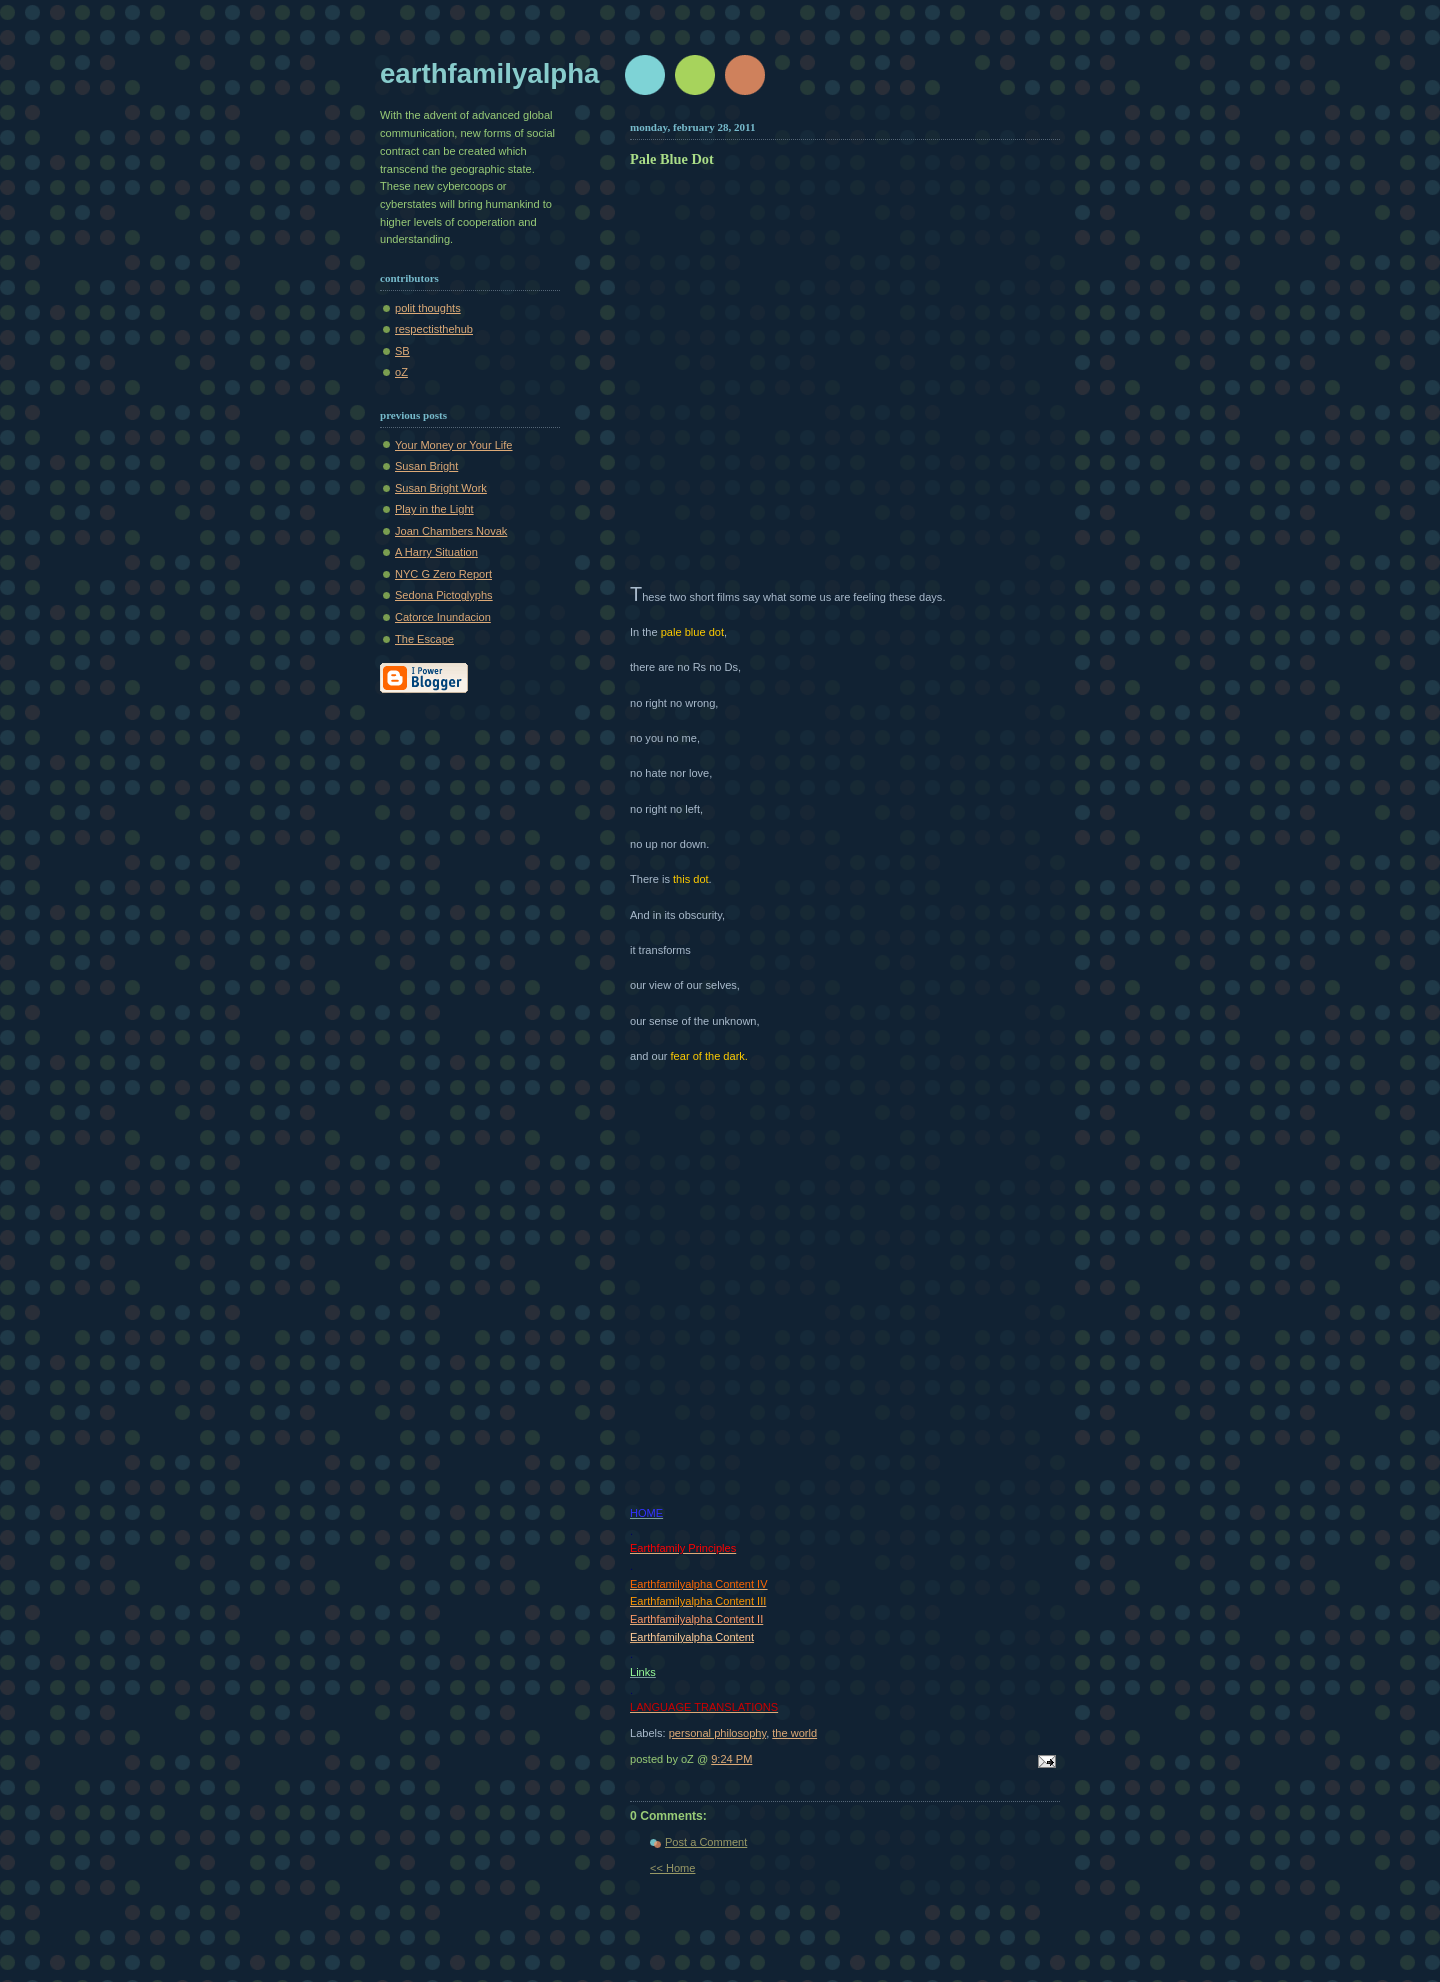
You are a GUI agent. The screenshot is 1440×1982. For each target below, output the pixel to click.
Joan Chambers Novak (451, 531)
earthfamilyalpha (489, 73)
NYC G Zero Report (443, 574)
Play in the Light (434, 509)
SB (402, 351)
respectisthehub (434, 329)
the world (794, 1733)
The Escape (424, 639)
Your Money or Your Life (454, 445)
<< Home (672, 1868)
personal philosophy (717, 1733)
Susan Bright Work (441, 488)
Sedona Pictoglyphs (444, 595)
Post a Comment (706, 1842)
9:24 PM (731, 1759)
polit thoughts (428, 308)
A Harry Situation (436, 552)
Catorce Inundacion (443, 617)
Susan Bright (426, 466)
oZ (401, 372)
